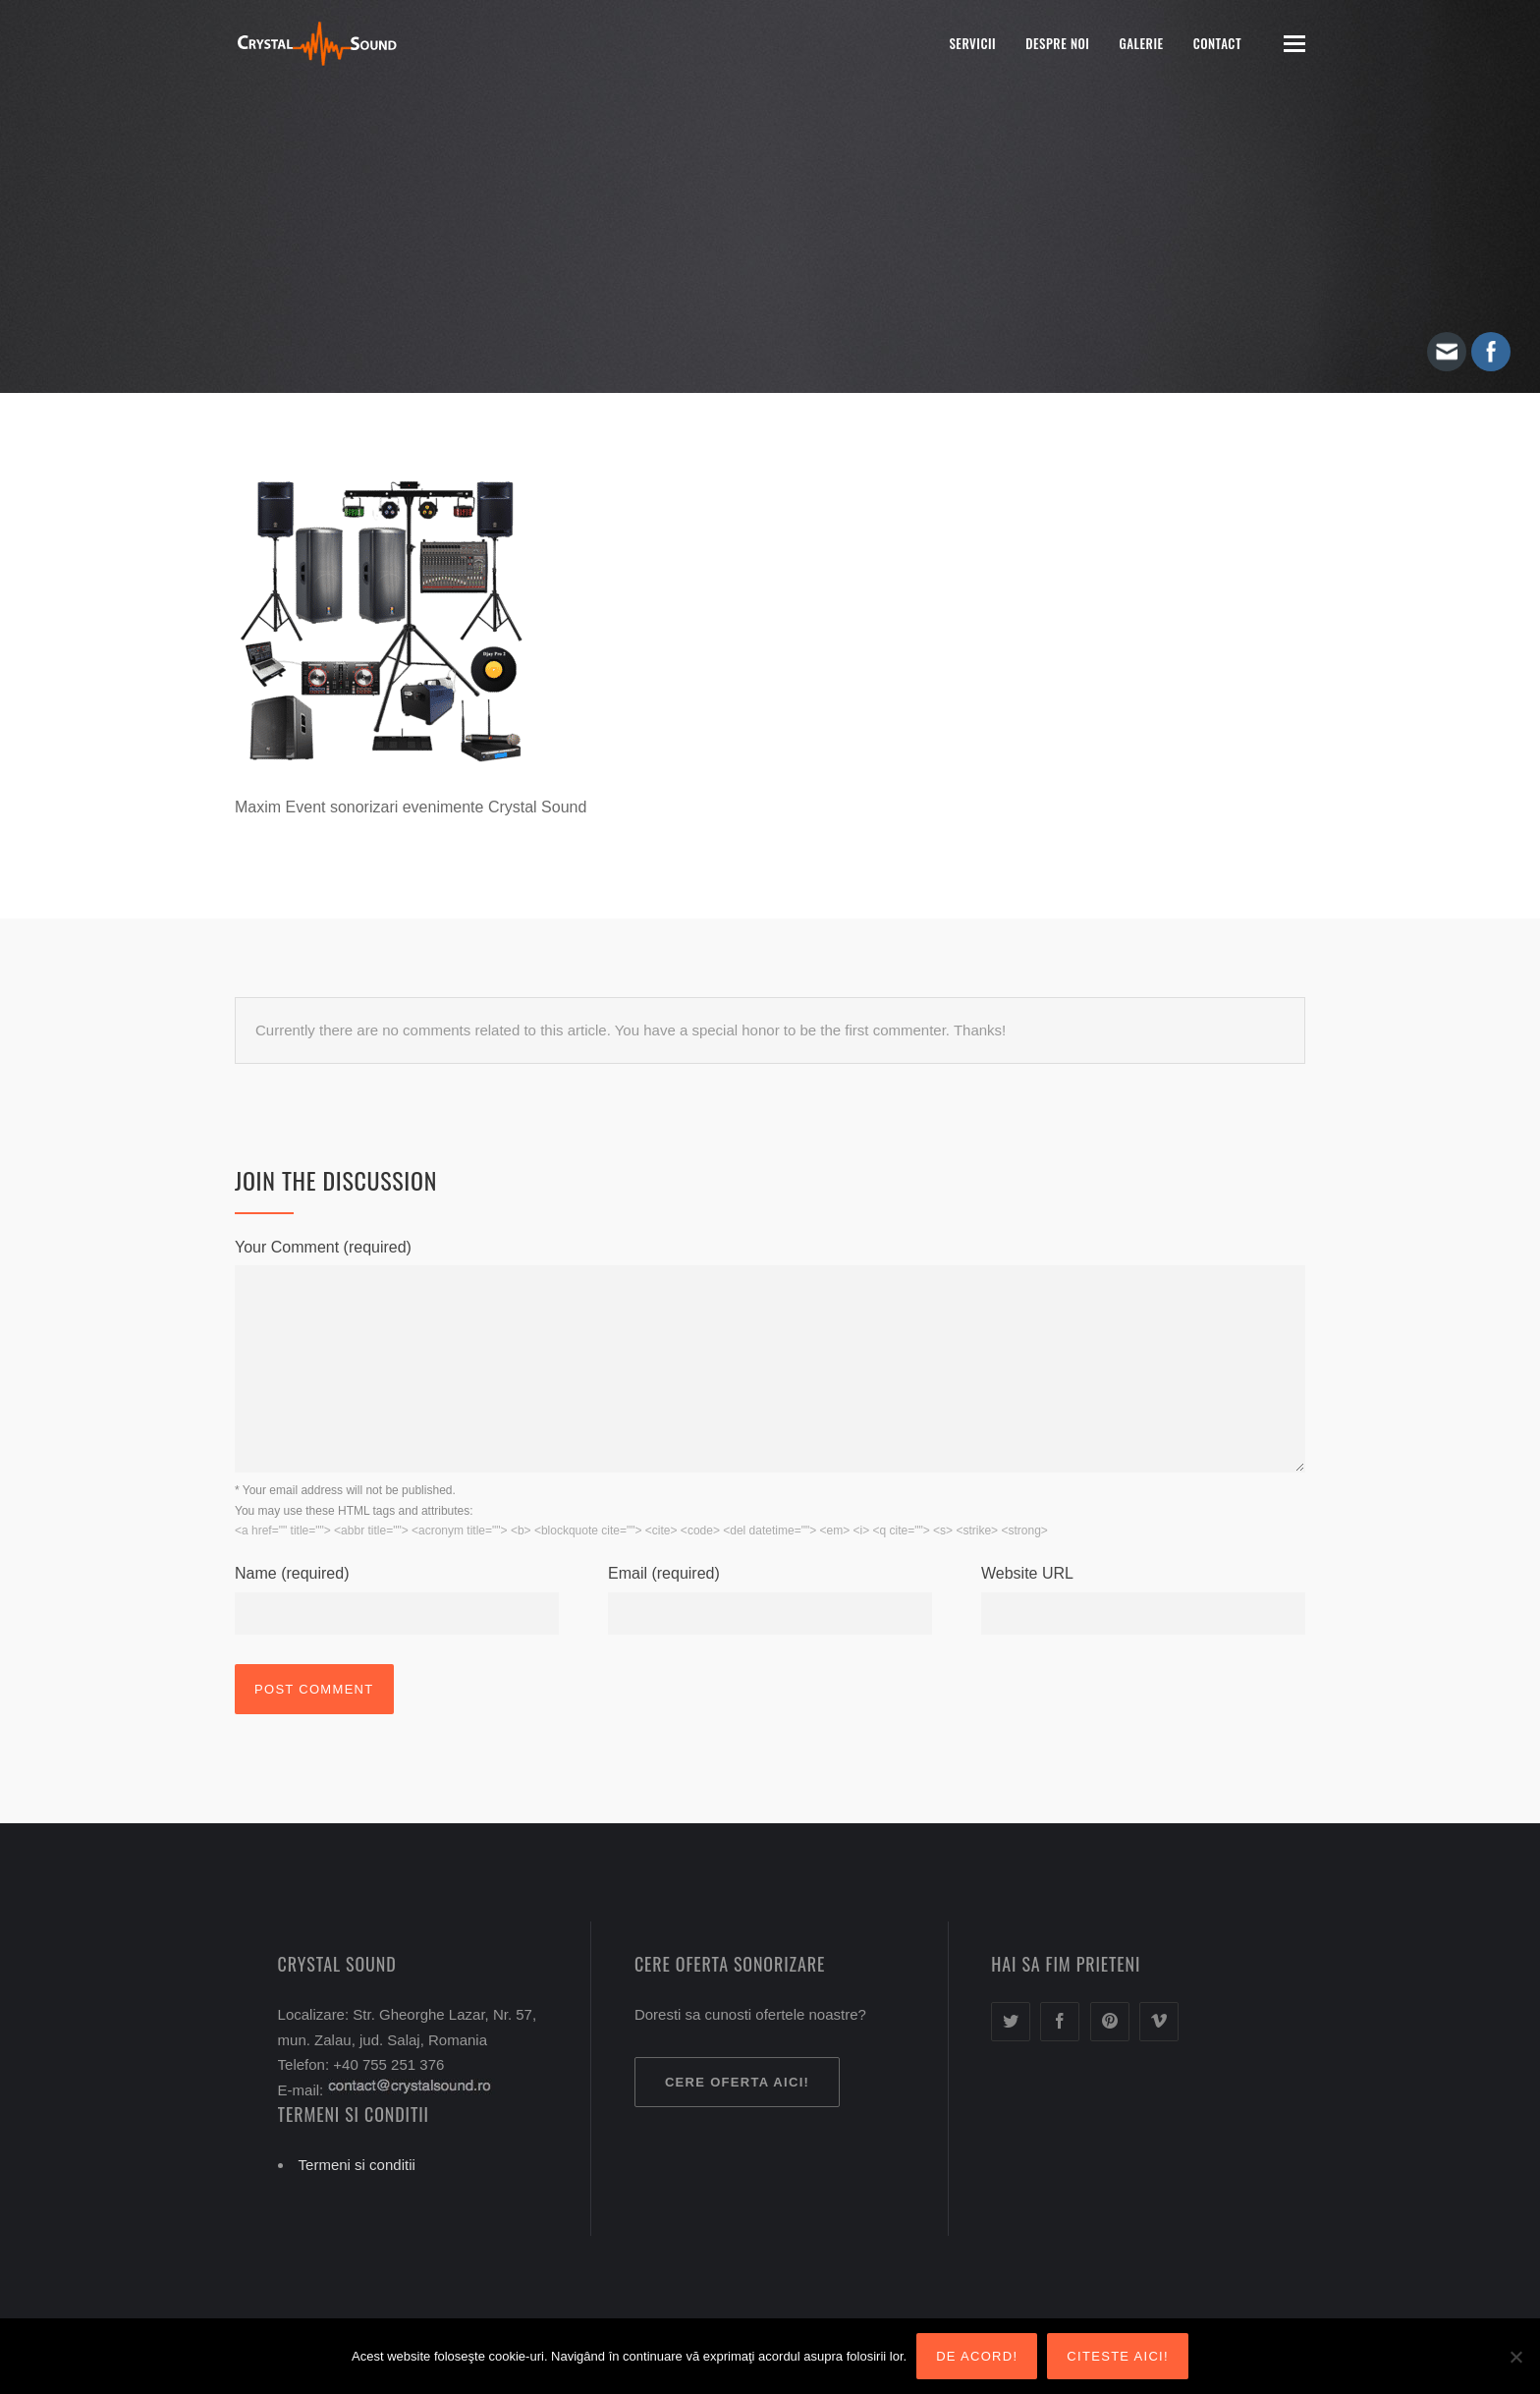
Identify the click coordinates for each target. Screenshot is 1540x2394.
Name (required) (292, 1573)
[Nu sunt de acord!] (1515, 2356)
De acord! (977, 2356)
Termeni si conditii (357, 2164)
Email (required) (664, 1573)
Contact (1217, 43)
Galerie (1141, 43)
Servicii (972, 43)
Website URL (1027, 1573)
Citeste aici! (1118, 2356)
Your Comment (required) (323, 1247)
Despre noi (1057, 43)
